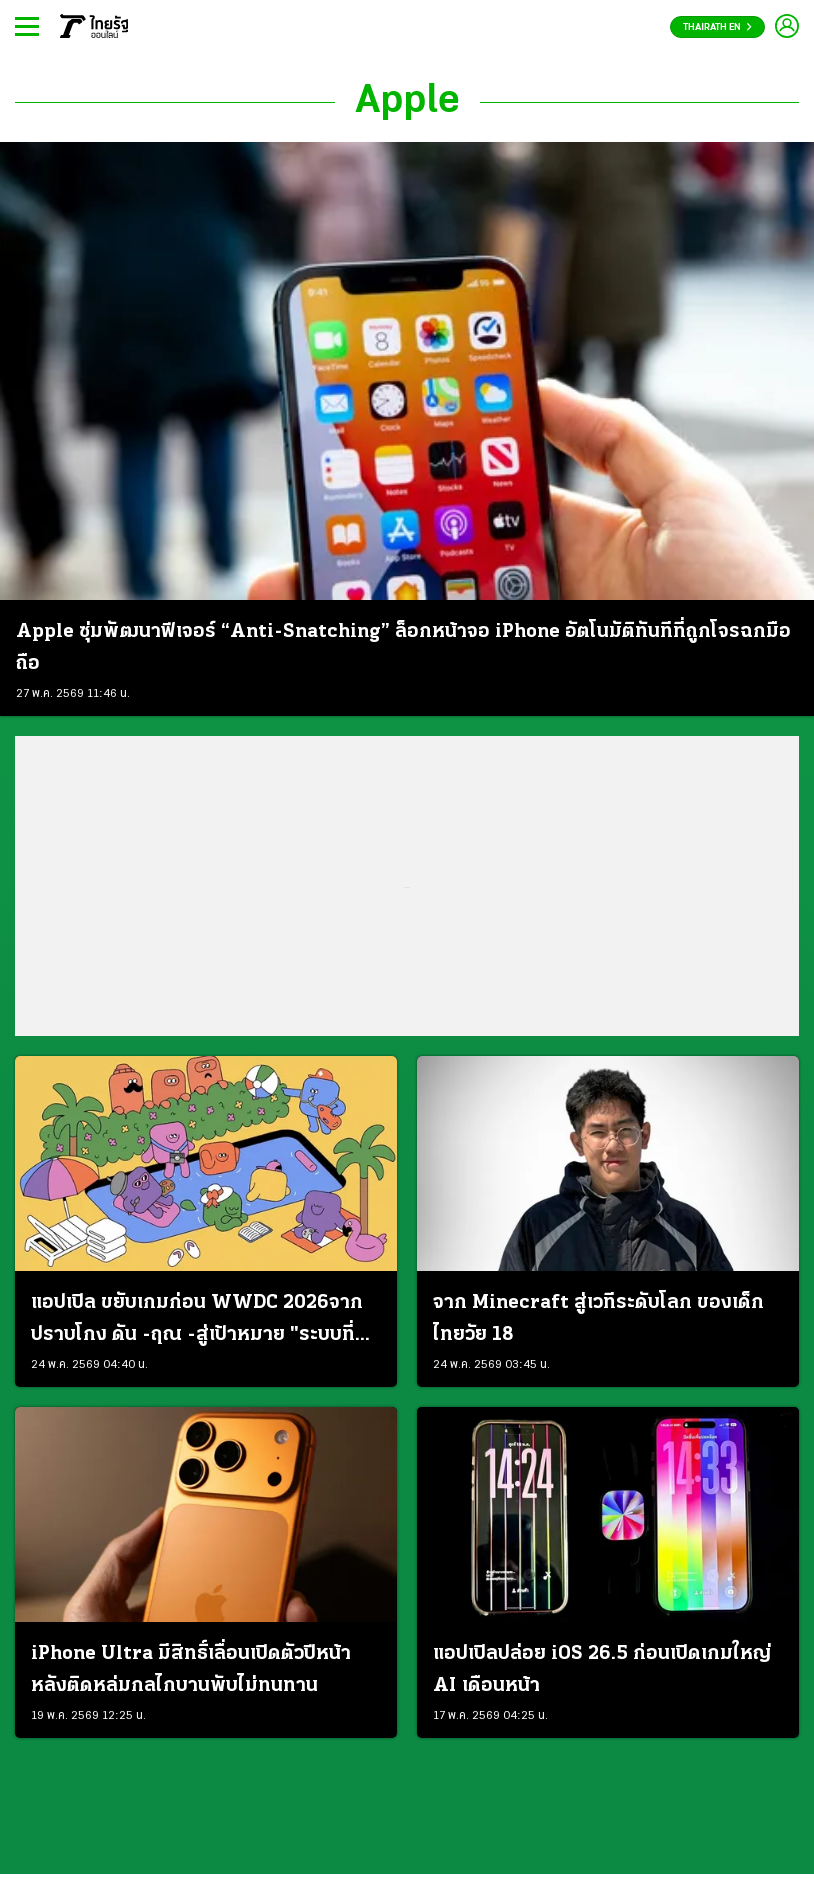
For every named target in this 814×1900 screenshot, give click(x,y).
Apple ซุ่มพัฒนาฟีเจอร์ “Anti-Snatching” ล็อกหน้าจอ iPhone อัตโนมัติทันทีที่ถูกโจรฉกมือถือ (403, 648)
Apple (407, 102)
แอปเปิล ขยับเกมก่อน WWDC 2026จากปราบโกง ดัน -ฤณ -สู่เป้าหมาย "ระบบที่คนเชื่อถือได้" (205, 1322)
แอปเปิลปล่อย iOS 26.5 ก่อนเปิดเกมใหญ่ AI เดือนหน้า (602, 1670)
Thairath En (717, 27)
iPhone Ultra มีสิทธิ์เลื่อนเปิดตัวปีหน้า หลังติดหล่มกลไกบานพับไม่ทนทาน (191, 1670)
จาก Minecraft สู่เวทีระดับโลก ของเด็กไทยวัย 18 (598, 1319)
